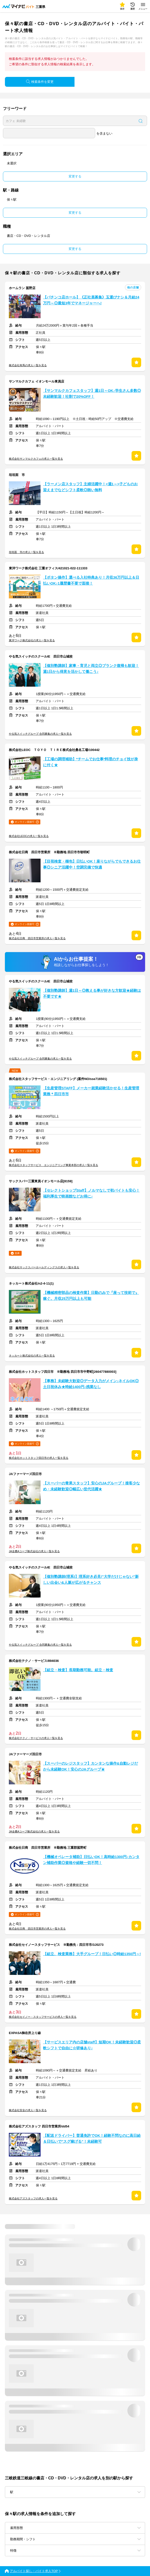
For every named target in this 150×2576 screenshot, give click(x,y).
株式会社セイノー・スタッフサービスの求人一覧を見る (42, 2016)
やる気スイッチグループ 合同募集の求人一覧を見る (40, 733)
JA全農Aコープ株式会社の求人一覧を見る (34, 1551)
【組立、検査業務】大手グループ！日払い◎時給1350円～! (92, 1954)
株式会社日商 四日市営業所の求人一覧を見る (37, 938)
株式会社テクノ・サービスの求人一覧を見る (36, 1738)
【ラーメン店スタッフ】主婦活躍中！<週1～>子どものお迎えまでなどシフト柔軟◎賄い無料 (90, 487)
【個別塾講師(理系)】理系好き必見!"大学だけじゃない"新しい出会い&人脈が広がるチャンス (91, 1579)
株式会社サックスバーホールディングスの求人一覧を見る (44, 1267)
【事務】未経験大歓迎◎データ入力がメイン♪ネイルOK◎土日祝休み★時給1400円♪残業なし (91, 1384)
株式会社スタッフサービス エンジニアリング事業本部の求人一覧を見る (53, 1165)
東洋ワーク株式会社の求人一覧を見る (32, 640)
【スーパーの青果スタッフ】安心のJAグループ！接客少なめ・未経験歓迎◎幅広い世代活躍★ (91, 1486)
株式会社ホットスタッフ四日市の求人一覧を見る (38, 1457)
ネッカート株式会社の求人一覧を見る (32, 1355)
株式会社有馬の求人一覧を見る (28, 365)
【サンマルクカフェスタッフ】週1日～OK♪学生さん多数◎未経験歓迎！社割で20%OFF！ (92, 394)
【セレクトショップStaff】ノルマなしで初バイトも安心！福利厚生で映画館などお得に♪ (91, 1193)
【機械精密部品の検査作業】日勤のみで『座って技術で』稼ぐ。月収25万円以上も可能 (91, 1296)
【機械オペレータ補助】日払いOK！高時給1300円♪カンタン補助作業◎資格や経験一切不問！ (91, 1860)
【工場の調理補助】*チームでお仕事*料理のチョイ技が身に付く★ (90, 762)
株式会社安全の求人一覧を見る (28, 2110)
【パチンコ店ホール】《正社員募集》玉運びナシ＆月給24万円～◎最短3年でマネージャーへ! (91, 300)
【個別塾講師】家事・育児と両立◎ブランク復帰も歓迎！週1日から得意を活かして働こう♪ (91, 669)
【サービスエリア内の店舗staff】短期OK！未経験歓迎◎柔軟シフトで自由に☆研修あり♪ (92, 2045)
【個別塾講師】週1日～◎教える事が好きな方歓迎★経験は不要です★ (92, 993)
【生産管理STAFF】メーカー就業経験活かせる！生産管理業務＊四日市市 (91, 1091)
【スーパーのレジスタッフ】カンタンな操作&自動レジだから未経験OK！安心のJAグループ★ (90, 1766)
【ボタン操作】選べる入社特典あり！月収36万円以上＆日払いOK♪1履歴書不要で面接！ (91, 580)
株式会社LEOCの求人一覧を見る (29, 836)
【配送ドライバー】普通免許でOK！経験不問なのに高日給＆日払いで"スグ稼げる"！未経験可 (92, 2138)
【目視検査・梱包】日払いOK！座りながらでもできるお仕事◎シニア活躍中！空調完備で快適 (92, 864)
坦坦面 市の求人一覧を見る (26, 552)
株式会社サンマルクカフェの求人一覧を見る (36, 458)
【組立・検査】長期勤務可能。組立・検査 (78, 1670)
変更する (75, 176)
